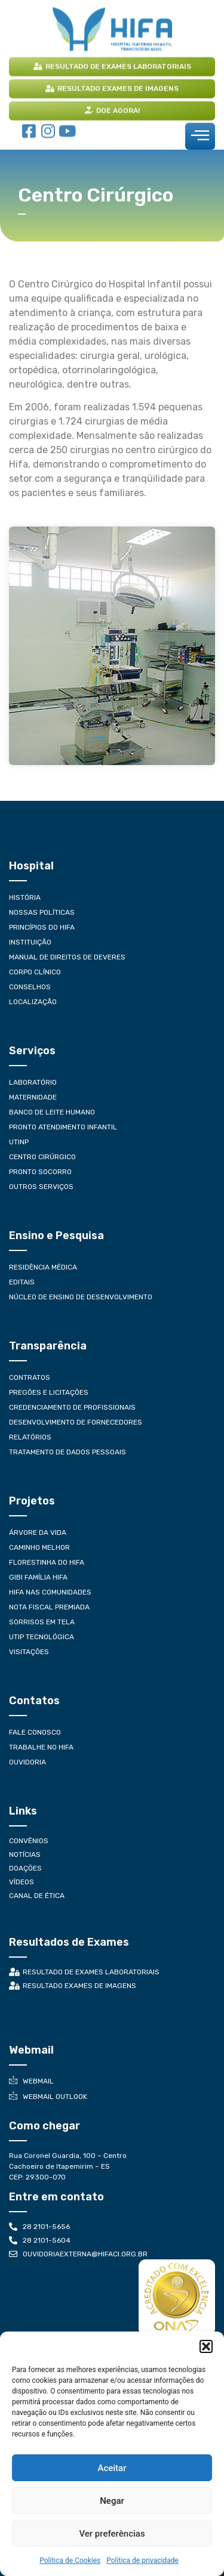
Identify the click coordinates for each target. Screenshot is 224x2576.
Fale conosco (35, 1732)
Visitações (29, 1652)
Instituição (30, 942)
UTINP (19, 1142)
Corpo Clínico (35, 972)
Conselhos (30, 987)
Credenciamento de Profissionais (72, 1407)
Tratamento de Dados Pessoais (67, 1452)
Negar (112, 2501)
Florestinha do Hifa (46, 1562)
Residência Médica (43, 1267)
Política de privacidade (142, 2560)
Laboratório (33, 1082)
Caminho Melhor (39, 1547)
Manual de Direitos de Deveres (67, 957)
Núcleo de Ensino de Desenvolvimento (80, 1297)
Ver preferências (112, 2533)
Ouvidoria (27, 1762)
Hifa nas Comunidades (50, 1592)
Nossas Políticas (42, 912)
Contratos (29, 1377)
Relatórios (30, 1437)
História (25, 897)
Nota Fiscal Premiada (49, 1607)
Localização (33, 1002)
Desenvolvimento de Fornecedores (75, 1422)
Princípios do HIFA (42, 927)
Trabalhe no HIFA (41, 1747)
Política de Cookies (69, 2560)
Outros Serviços (41, 1186)
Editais (22, 1282)
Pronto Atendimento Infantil (63, 1127)
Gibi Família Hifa (38, 1577)
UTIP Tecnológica (41, 1637)
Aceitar (111, 2468)
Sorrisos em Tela (42, 1622)
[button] (206, 2346)
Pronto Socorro (40, 1172)
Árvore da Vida (37, 1532)
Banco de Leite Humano (52, 1112)
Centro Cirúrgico (42, 1157)
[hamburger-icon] (200, 136)
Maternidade (33, 1097)
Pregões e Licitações (48, 1392)
